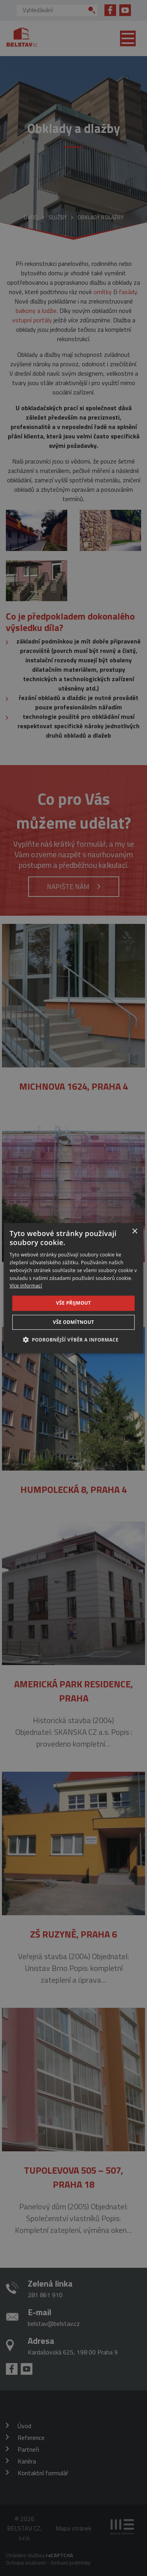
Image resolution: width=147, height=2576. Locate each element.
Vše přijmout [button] (73, 1303)
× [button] (135, 1231)
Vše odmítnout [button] (73, 1322)
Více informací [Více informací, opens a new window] (25, 1285)
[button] (73, 1339)
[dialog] (73, 1288)
